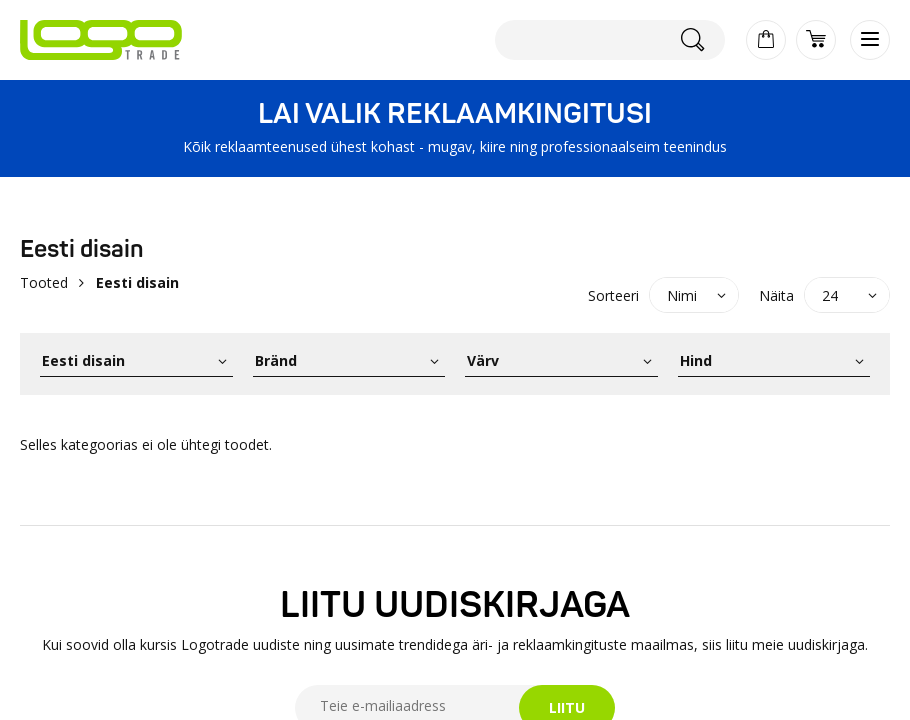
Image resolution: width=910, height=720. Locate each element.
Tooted (44, 282)
